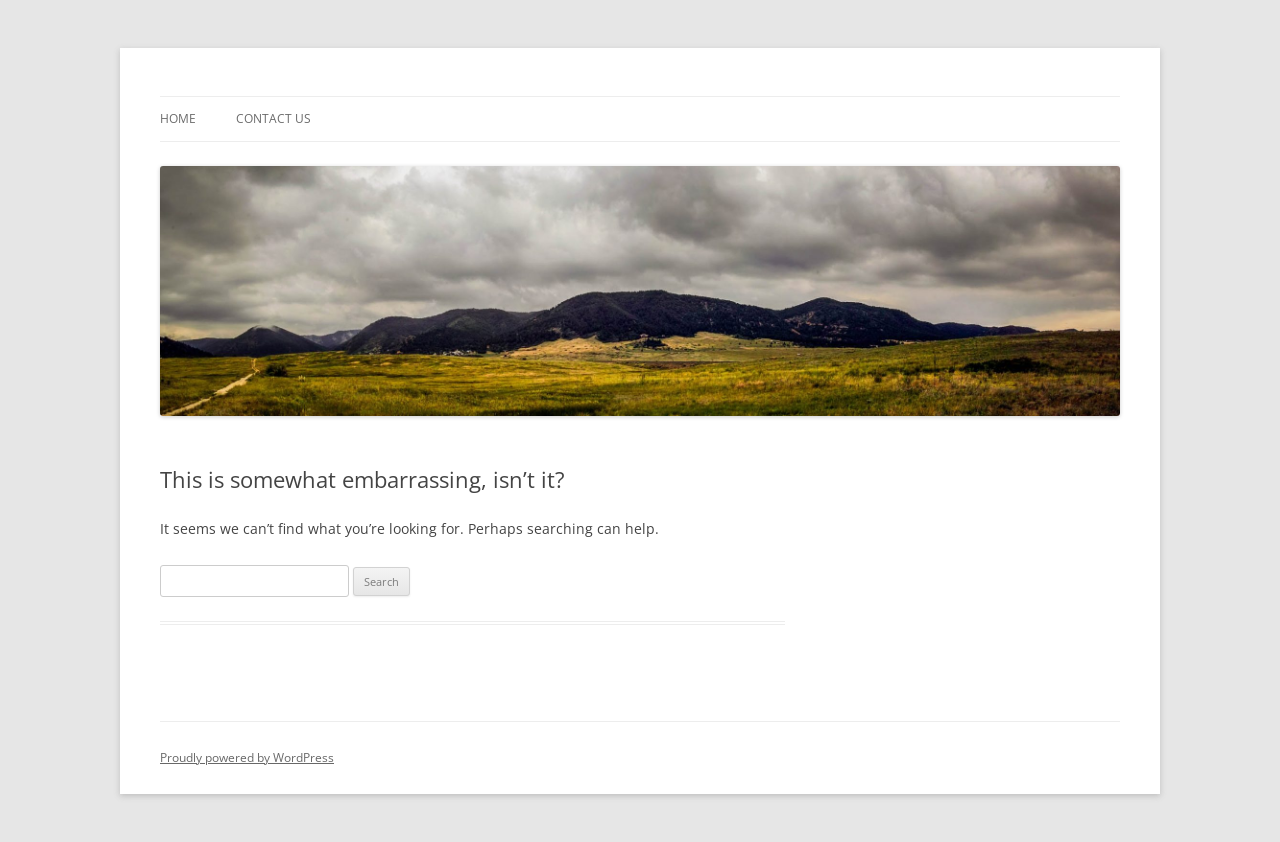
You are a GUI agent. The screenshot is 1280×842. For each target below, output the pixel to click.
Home (178, 118)
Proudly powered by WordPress (247, 757)
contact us (273, 118)
